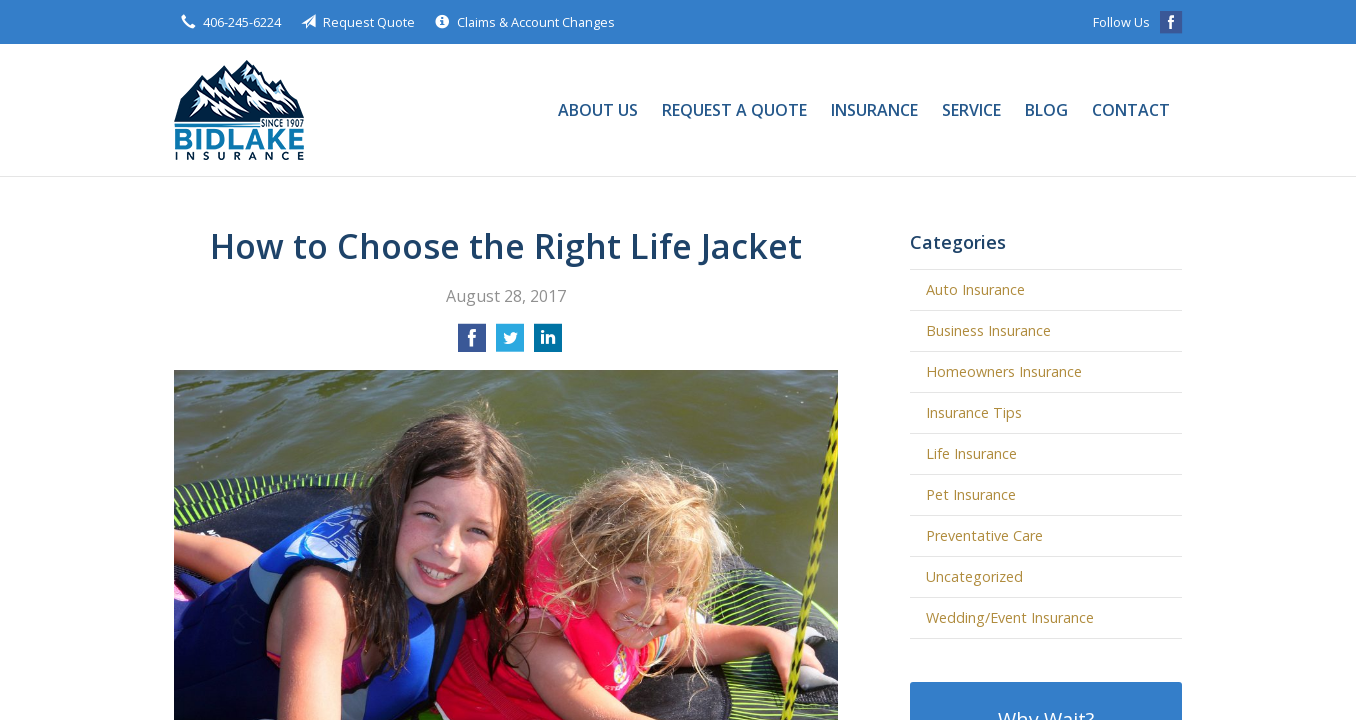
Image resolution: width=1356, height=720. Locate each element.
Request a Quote (734, 110)
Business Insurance (988, 330)
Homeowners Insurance (1004, 371)
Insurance (874, 110)
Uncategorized (974, 576)
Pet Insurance (971, 494)
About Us (598, 110)
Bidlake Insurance (239, 110)
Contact (1131, 110)
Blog (1046, 110)
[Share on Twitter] (510, 344)
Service (971, 110)
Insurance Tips (974, 412)
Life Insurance (971, 453)
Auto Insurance (975, 289)
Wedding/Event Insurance (1010, 617)
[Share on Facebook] (472, 344)
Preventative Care (984, 535)
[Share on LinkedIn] (548, 344)
